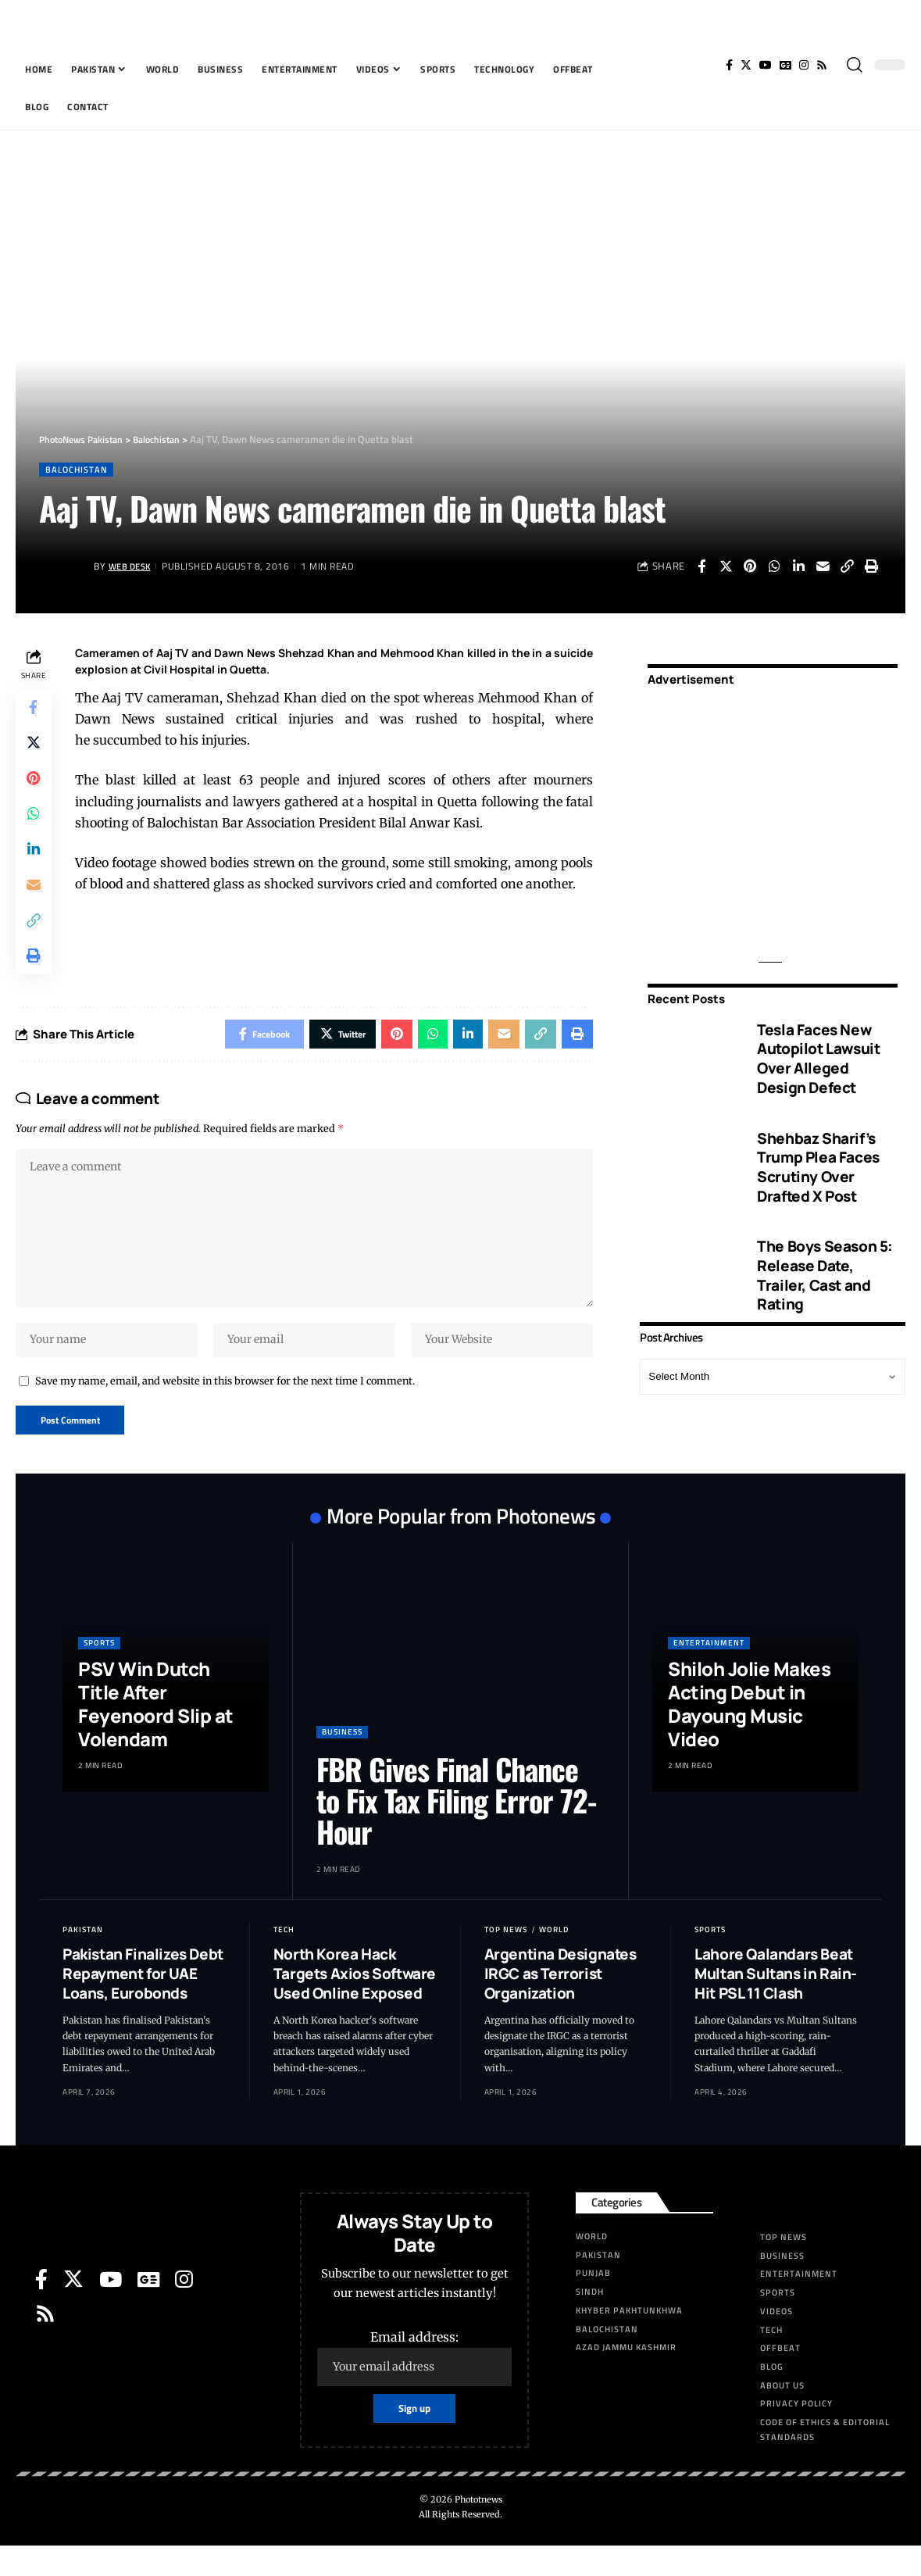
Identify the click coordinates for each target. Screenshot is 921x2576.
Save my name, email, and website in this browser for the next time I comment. (225, 1407)
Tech (284, 1958)
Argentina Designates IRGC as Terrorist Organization (560, 2002)
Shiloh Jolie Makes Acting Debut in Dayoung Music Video (749, 1733)
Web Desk (132, 566)
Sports (99, 1671)
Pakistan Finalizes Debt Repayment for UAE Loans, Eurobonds (142, 2002)
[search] (854, 65)
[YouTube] (765, 65)
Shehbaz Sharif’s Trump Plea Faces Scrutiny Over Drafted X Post (818, 1156)
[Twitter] (746, 65)
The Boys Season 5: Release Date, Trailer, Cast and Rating (825, 1264)
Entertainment (708, 1671)
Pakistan (82, 1958)
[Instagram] (803, 65)
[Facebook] (729, 65)
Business (342, 1761)
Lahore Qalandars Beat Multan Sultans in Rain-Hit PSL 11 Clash (775, 2002)
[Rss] (821, 65)
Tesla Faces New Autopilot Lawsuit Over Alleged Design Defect (818, 1048)
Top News (505, 1958)
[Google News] (785, 65)
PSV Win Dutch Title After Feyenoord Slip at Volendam (156, 1733)
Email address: (414, 2386)
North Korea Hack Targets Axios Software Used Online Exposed (354, 2002)
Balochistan (78, 470)
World (554, 1958)
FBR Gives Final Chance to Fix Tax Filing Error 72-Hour (456, 1829)
